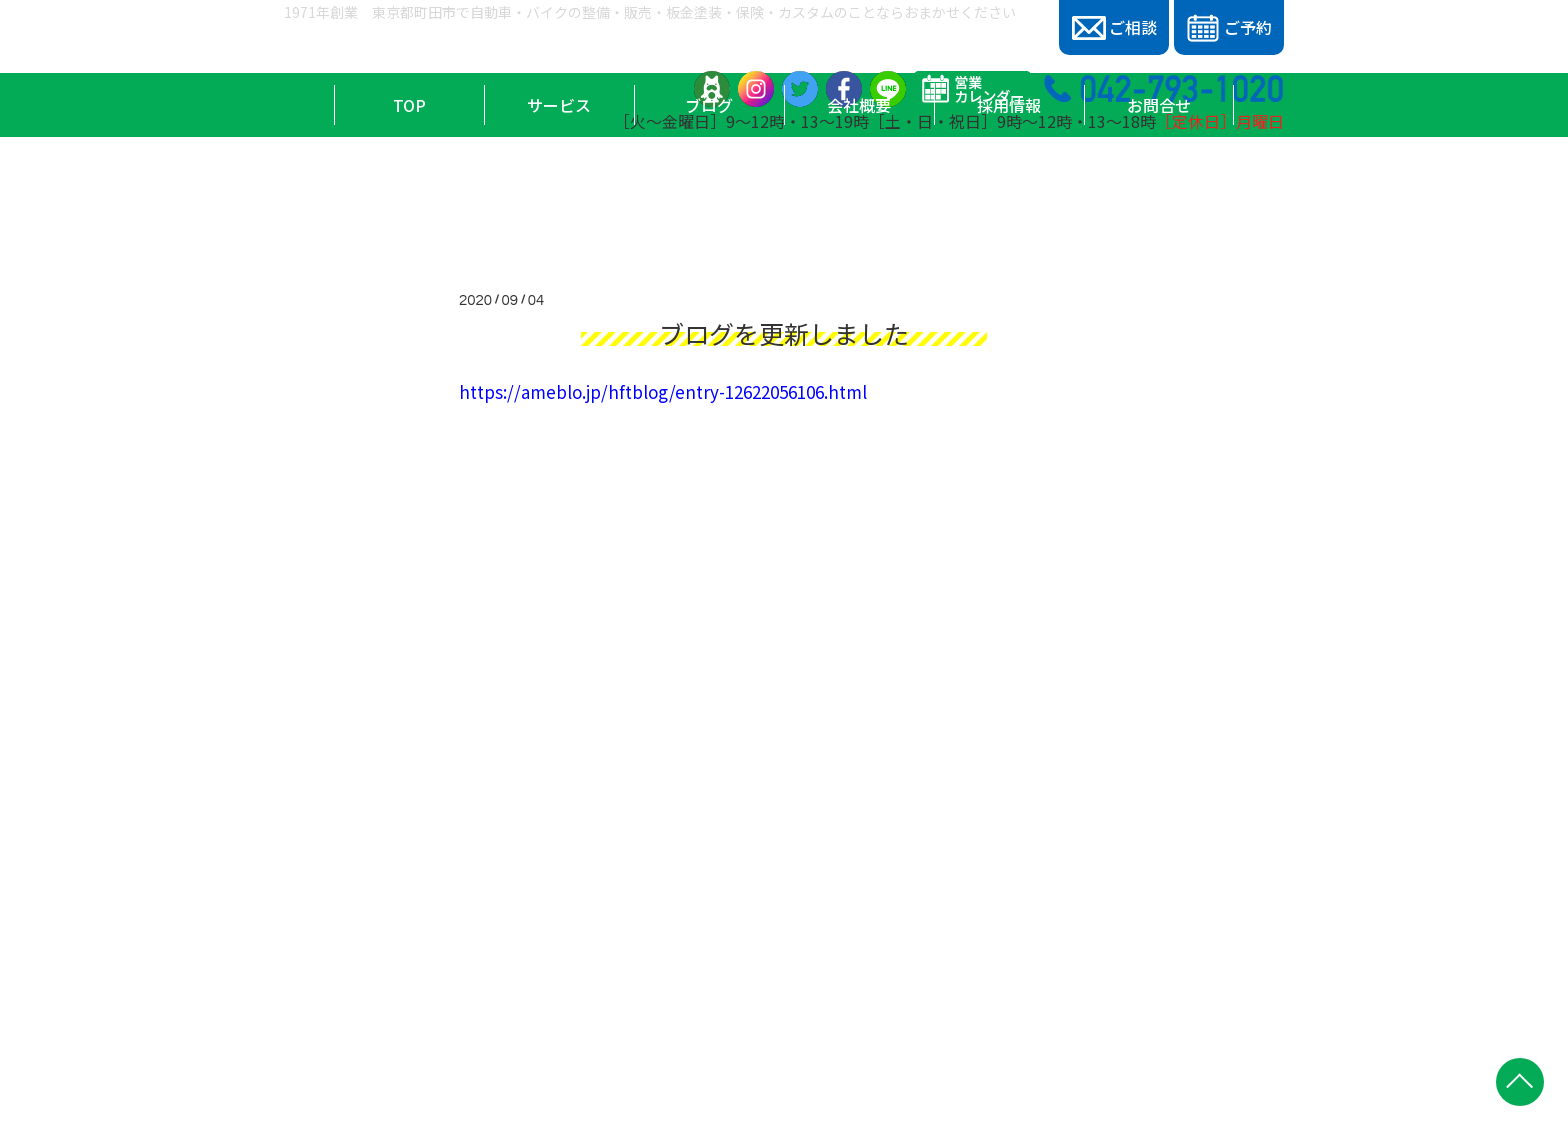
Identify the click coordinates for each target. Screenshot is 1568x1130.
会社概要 (859, 181)
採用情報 (1009, 181)
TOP (409, 181)
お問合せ (1159, 181)
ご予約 (1228, 28)
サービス (559, 181)
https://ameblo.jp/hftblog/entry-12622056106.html (663, 391)
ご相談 (1114, 27)
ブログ (709, 181)
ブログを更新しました (784, 333)
